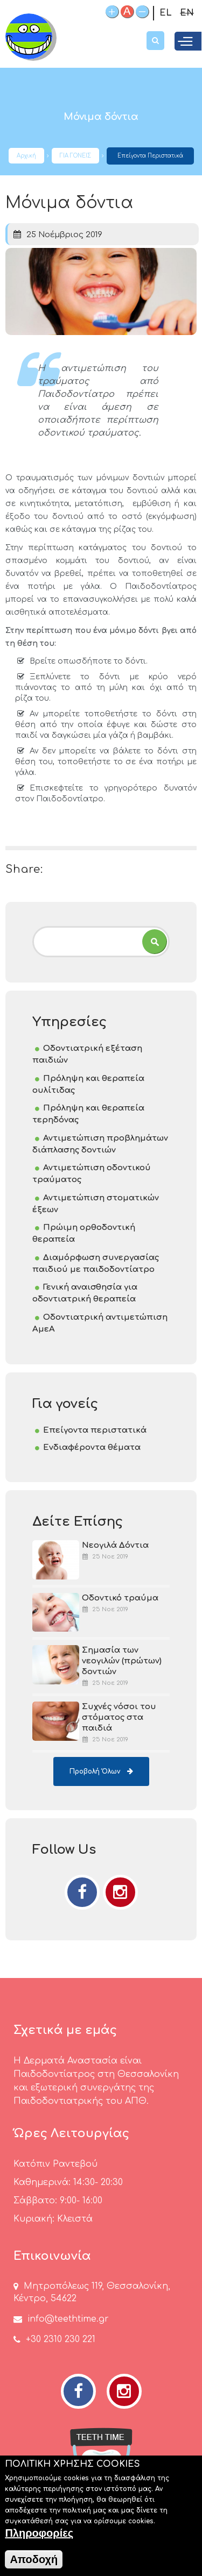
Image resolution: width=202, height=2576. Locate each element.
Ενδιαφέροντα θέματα (92, 1447)
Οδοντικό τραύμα (120, 1598)
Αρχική (26, 156)
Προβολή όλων (94, 1771)
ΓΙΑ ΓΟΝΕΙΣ (75, 156)
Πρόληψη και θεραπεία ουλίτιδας (88, 1084)
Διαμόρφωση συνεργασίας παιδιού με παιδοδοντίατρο (95, 1263)
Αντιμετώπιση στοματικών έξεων (95, 1203)
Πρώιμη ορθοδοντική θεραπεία (83, 1233)
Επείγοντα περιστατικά (150, 156)
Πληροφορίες (39, 2539)
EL (165, 13)
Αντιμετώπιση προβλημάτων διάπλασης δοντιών (100, 1144)
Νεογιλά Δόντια (115, 1545)
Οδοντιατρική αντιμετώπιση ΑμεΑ (100, 1323)
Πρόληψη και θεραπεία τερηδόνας (88, 1114)
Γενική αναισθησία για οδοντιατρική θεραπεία (84, 1293)
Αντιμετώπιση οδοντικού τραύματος (91, 1173)
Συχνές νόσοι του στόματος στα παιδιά (119, 1717)
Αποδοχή (34, 2565)
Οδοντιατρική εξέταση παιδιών (87, 1054)
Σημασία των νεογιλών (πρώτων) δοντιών (122, 1661)
